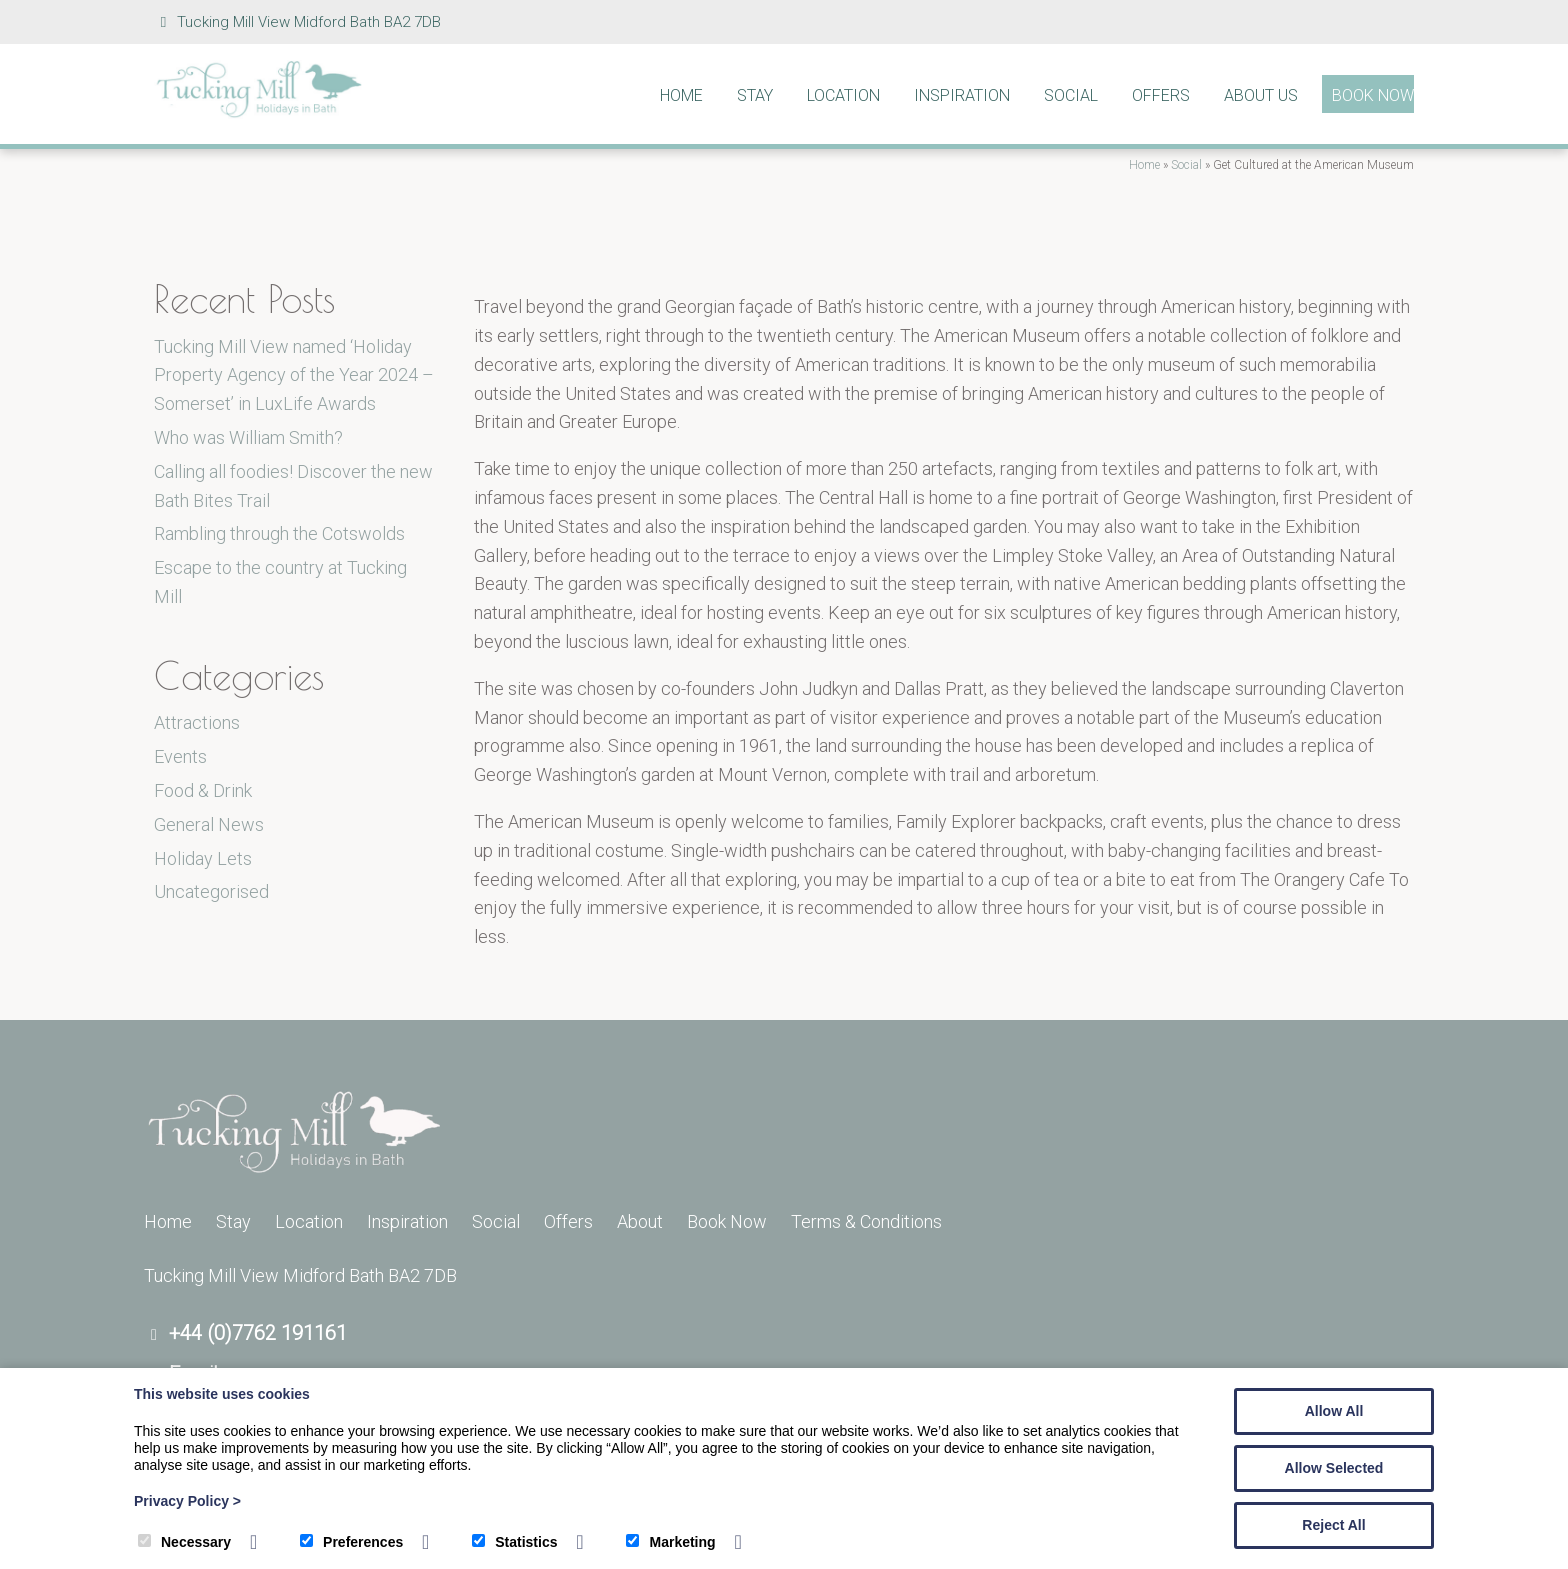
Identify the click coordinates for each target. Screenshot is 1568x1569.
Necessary (184, 1542)
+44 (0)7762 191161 (258, 1333)
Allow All (1334, 1411)
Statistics (514, 1542)
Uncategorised (211, 891)
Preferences (351, 1542)
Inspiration (962, 95)
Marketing (670, 1542)
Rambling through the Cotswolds (279, 533)
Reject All (1333, 1525)
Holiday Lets (203, 858)
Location (843, 95)
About (640, 1221)
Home (681, 95)
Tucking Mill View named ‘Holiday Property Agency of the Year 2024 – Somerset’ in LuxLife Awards (294, 375)
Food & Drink (203, 790)
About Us (1261, 95)
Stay (755, 95)
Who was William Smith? (248, 437)
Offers (1161, 95)
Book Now (1373, 95)
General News (209, 824)
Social (1071, 95)
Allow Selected (1334, 1468)
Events (180, 756)
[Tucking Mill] (259, 112)
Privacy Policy (187, 1501)
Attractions (197, 722)
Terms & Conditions (866, 1221)
